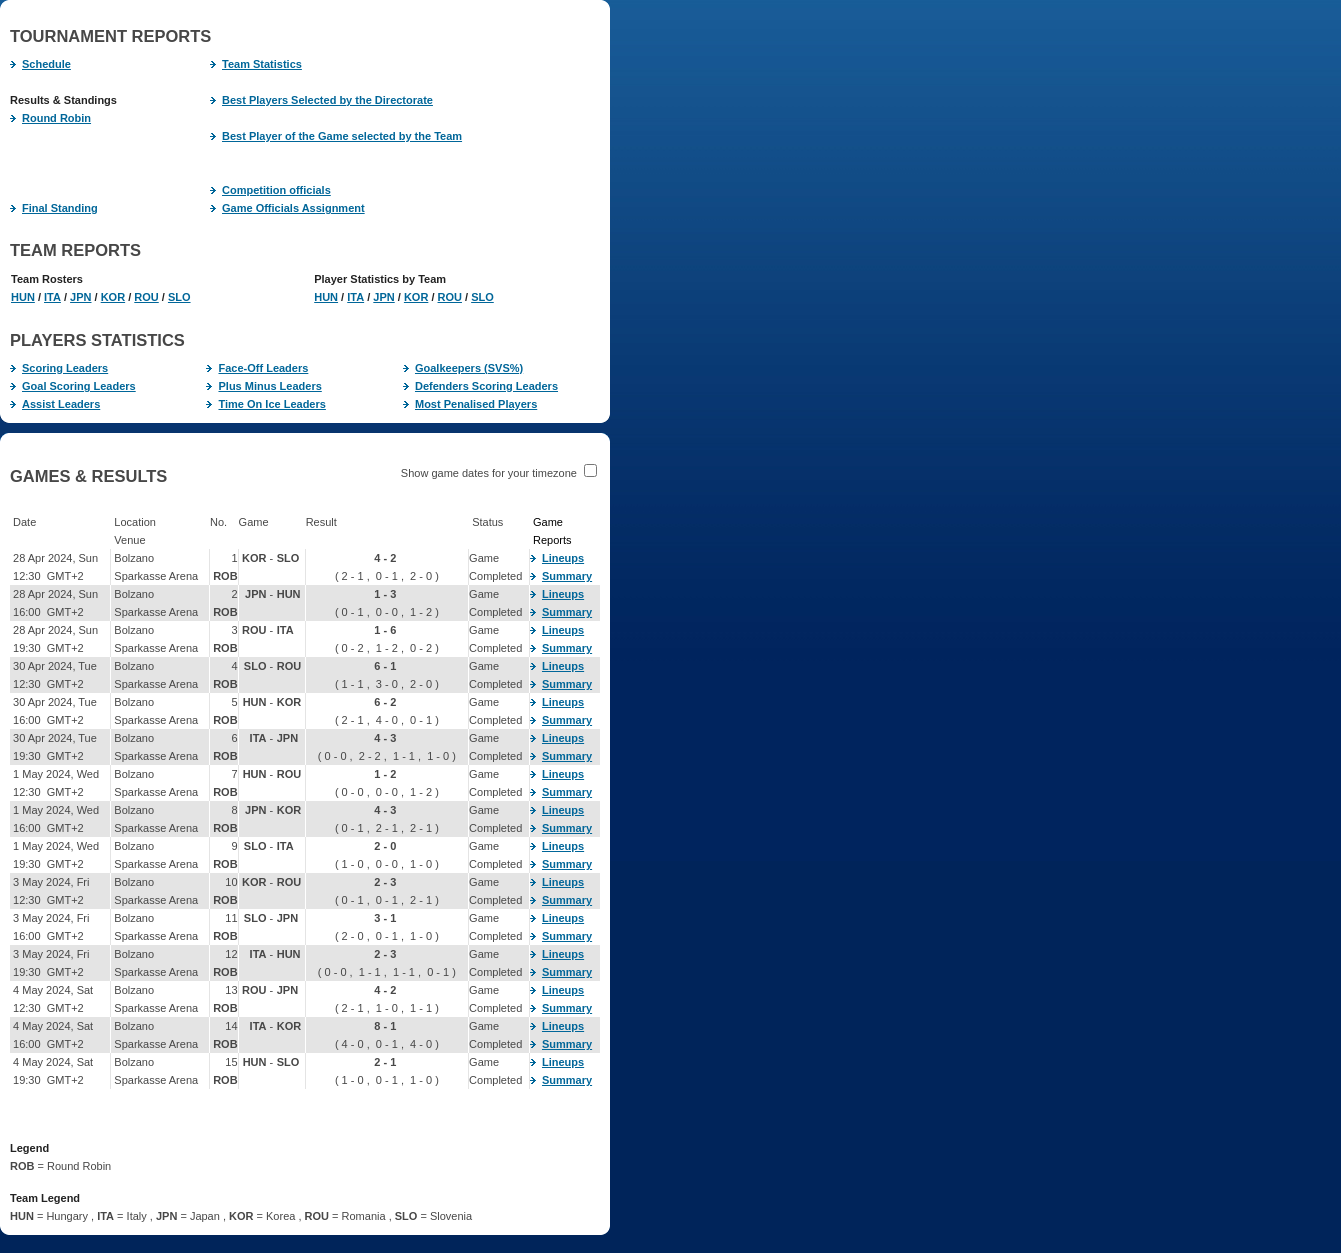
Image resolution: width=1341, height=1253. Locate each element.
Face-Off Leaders (257, 368)
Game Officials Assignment (287, 208)
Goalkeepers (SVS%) (463, 368)
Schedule (40, 64)
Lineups (557, 558)
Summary (561, 576)
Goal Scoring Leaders (73, 386)
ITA (52, 297)
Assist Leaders (55, 404)
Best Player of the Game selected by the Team (336, 136)
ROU (146, 297)
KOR (113, 297)
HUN (23, 297)
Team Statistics (256, 64)
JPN (80, 297)
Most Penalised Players (470, 404)
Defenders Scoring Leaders (480, 386)
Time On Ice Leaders (265, 404)
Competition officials (270, 190)
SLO (179, 297)
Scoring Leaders (59, 368)
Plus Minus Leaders (263, 386)
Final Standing (54, 208)
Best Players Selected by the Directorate (321, 100)
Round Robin (50, 118)
